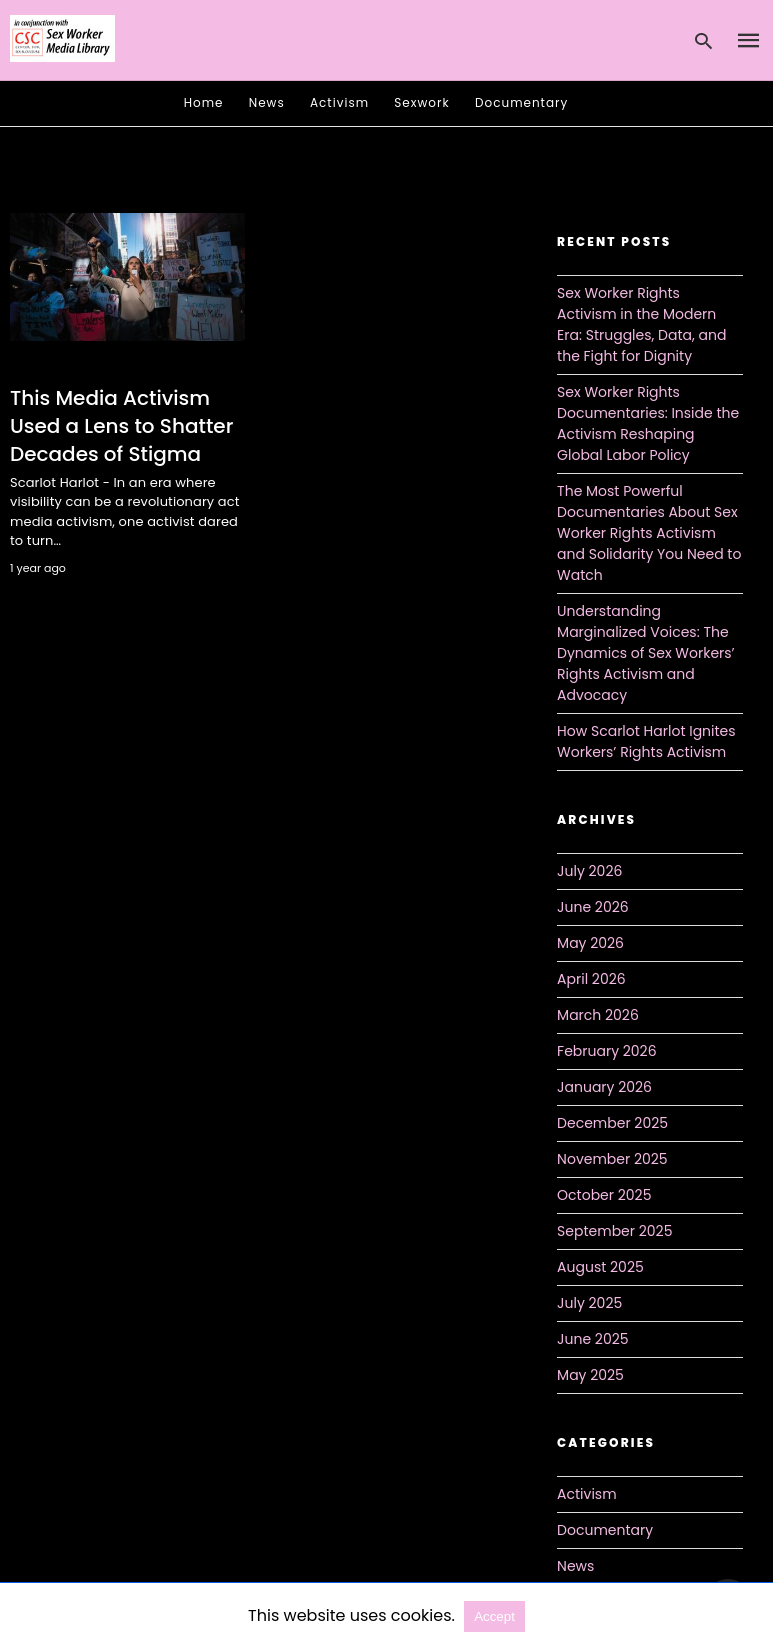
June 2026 (593, 907)
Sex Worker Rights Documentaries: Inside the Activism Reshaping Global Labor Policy (648, 423)
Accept (494, 1616)
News (267, 102)
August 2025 (600, 1267)
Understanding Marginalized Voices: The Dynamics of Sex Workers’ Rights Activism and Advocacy (646, 653)
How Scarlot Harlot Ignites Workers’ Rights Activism (646, 741)
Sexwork (421, 102)
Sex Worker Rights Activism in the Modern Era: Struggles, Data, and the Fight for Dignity (641, 324)
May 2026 (590, 943)
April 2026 (591, 979)
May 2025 (590, 1375)
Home (204, 102)
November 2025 (612, 1159)
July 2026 (589, 871)
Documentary (521, 102)
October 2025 (604, 1195)
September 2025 (614, 1231)
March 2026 (598, 1015)
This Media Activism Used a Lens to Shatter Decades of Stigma (121, 426)
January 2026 (604, 1087)
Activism (339, 102)
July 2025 (589, 1303)
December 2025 (612, 1123)
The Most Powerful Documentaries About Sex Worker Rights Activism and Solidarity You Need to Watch (649, 533)
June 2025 (592, 1339)
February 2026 (606, 1051)
